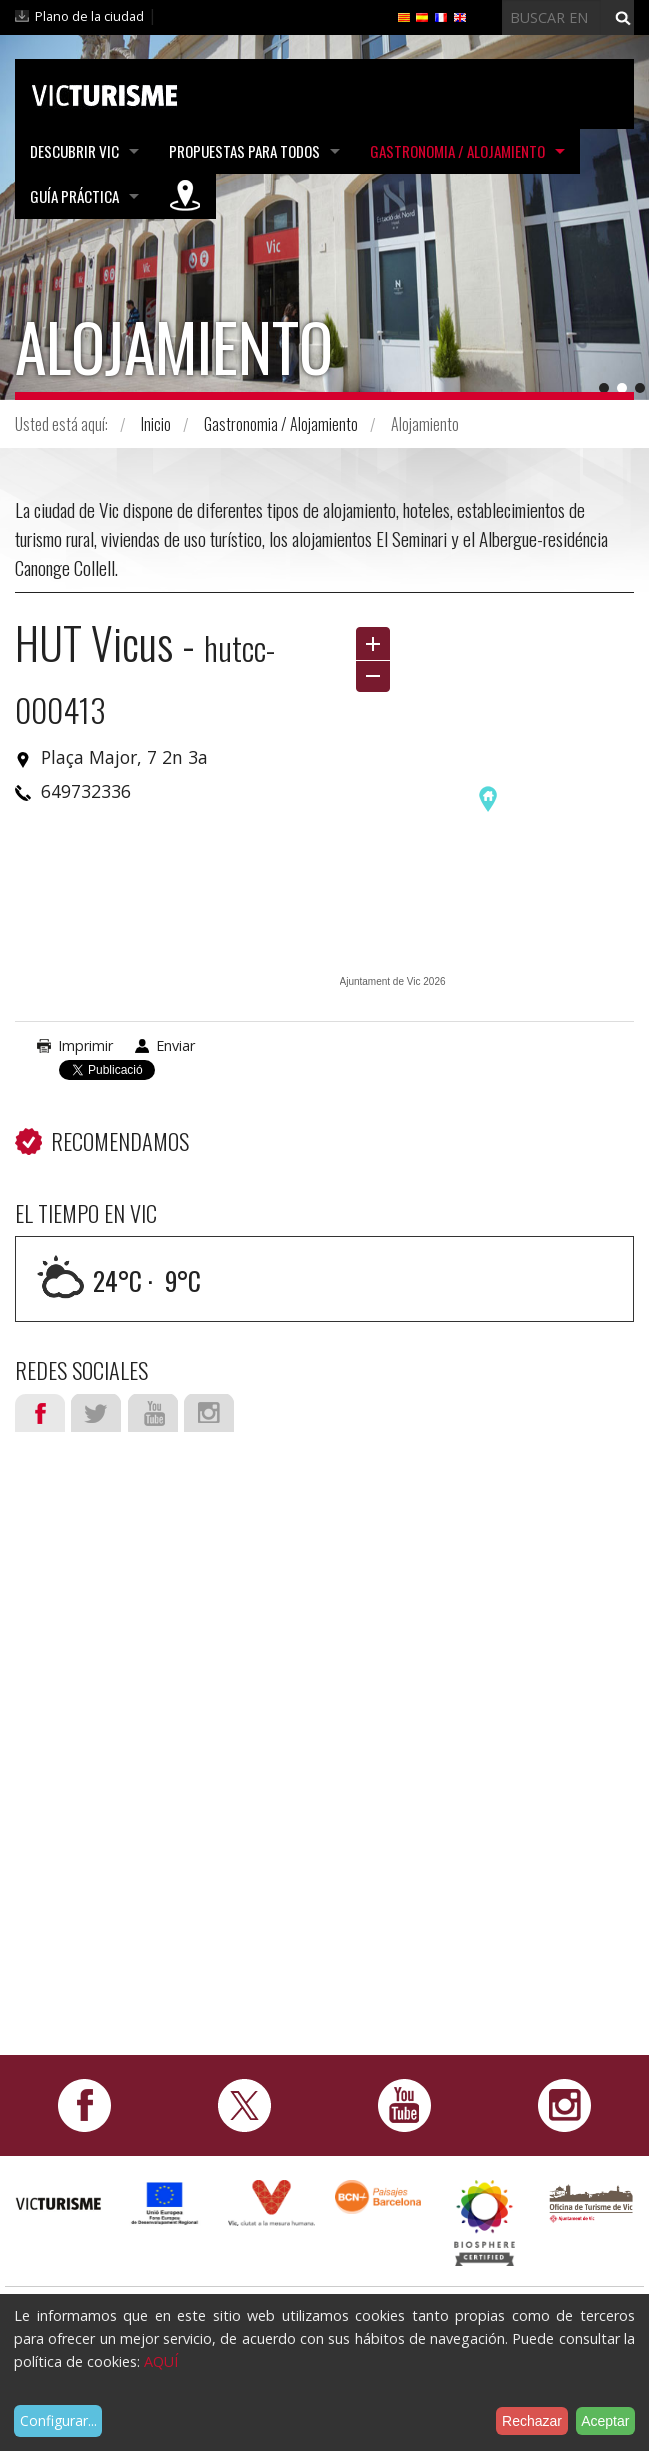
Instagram (209, 1413)
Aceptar (605, 2421)
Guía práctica (74, 196)
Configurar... (58, 2420)
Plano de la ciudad (89, 16)
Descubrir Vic (74, 151)
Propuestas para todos (244, 151)
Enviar (175, 1045)
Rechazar (532, 2421)
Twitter (96, 1413)
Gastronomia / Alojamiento (457, 151)
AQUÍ (161, 2361)
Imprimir (85, 1045)
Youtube (153, 1413)
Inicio (156, 424)
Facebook (40, 1413)
